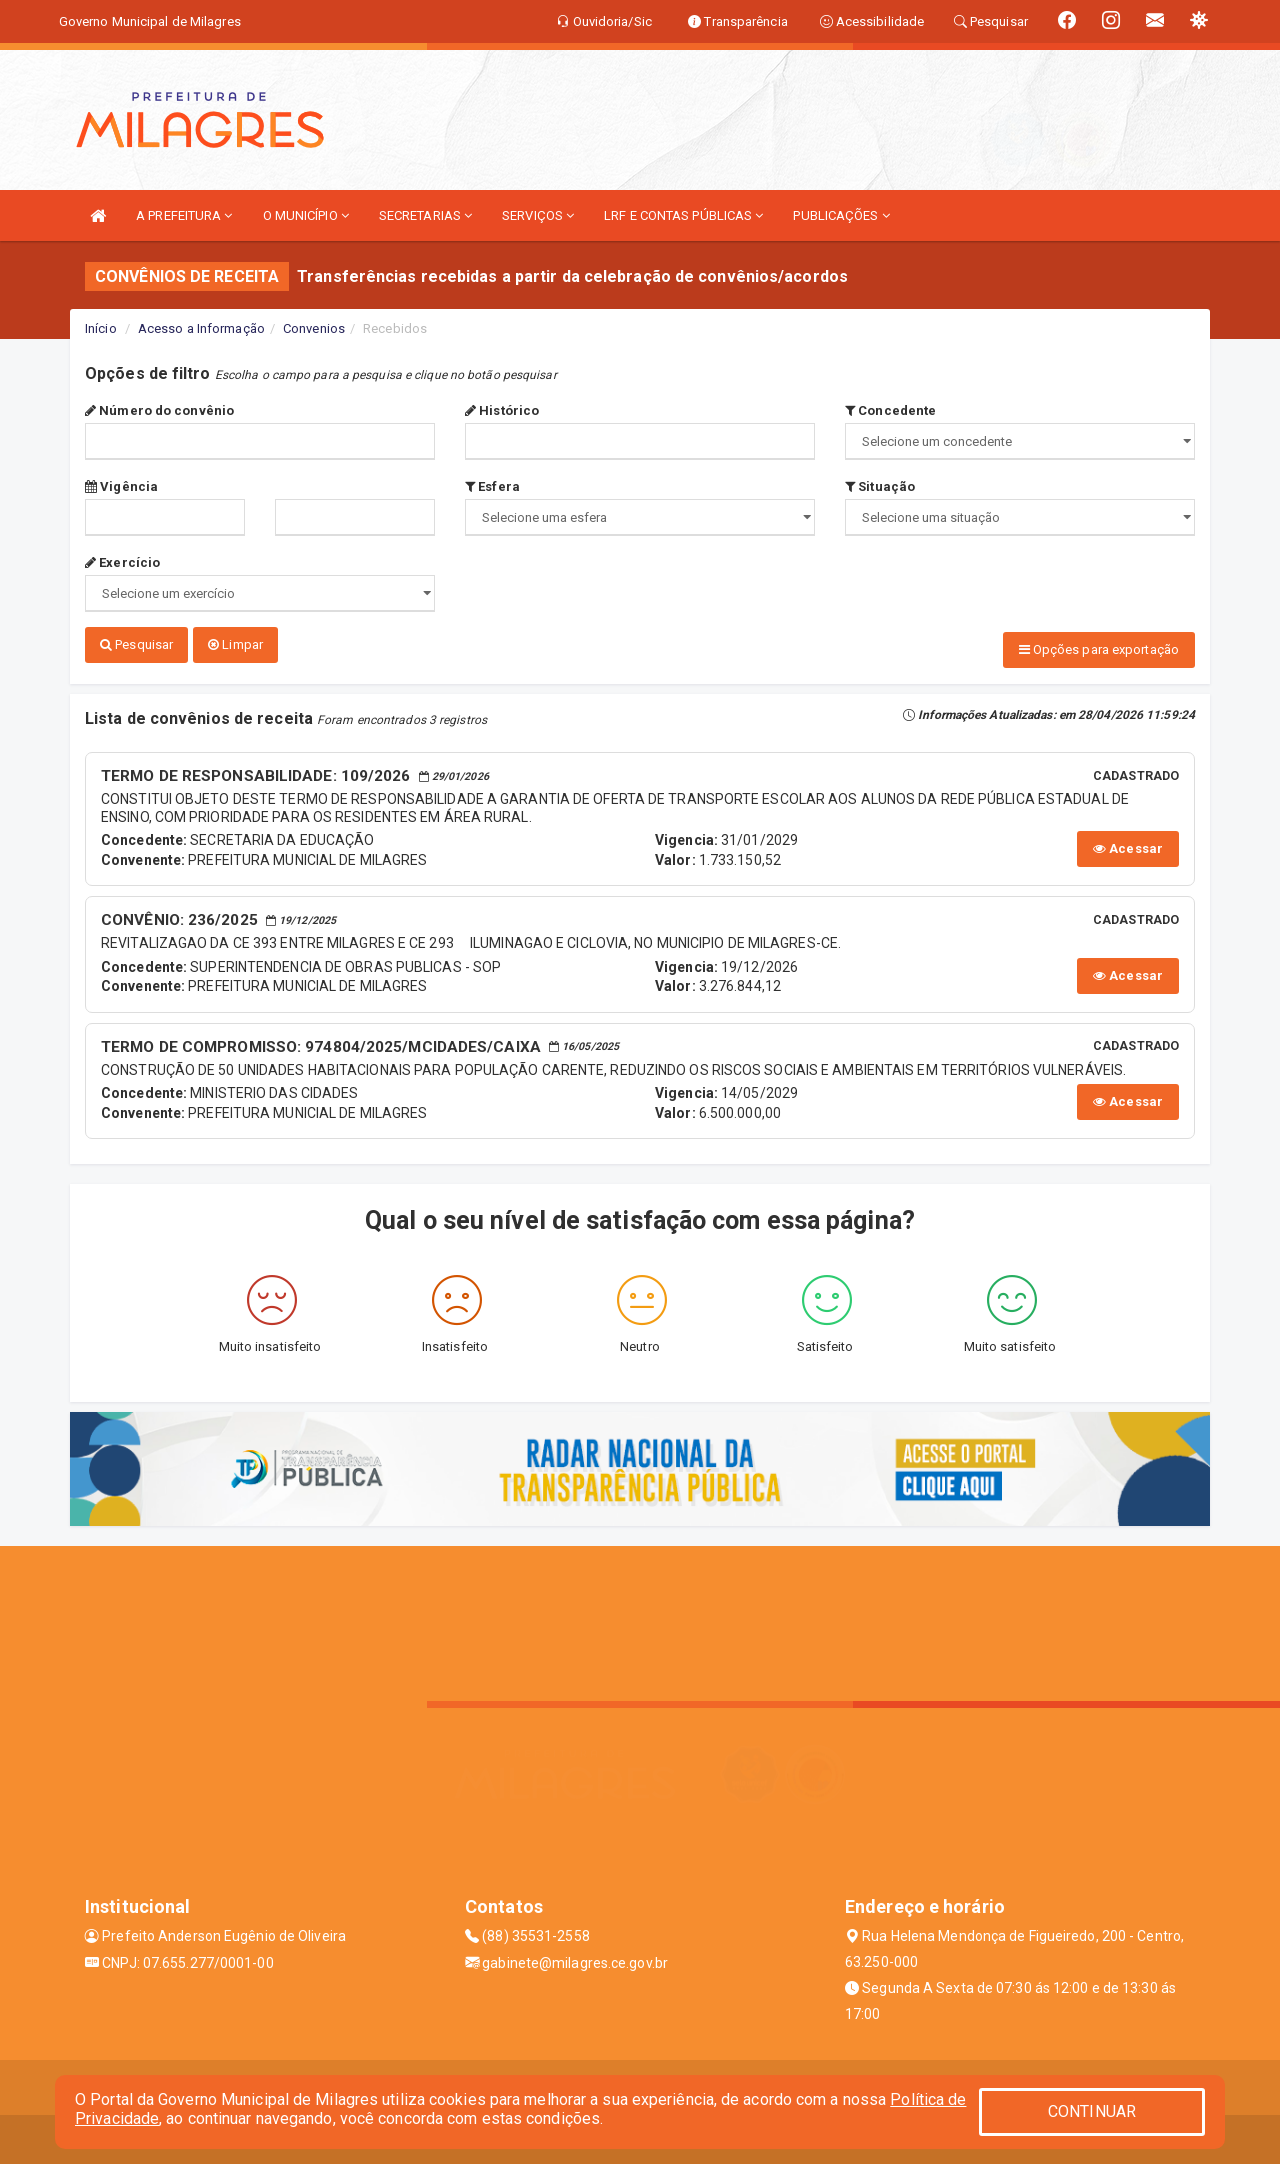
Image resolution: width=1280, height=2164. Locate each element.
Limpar (235, 644)
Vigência (121, 486)
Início (101, 328)
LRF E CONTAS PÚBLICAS (683, 215)
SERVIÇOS (538, 215)
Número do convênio (159, 410)
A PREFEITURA (184, 215)
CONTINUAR (1092, 2111)
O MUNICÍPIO (306, 215)
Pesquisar (136, 644)
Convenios (314, 328)
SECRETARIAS (425, 215)
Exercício (122, 562)
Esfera (492, 486)
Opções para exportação (1099, 649)
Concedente (890, 410)
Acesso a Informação (201, 328)
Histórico (502, 410)
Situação (880, 486)
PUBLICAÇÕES (841, 215)
